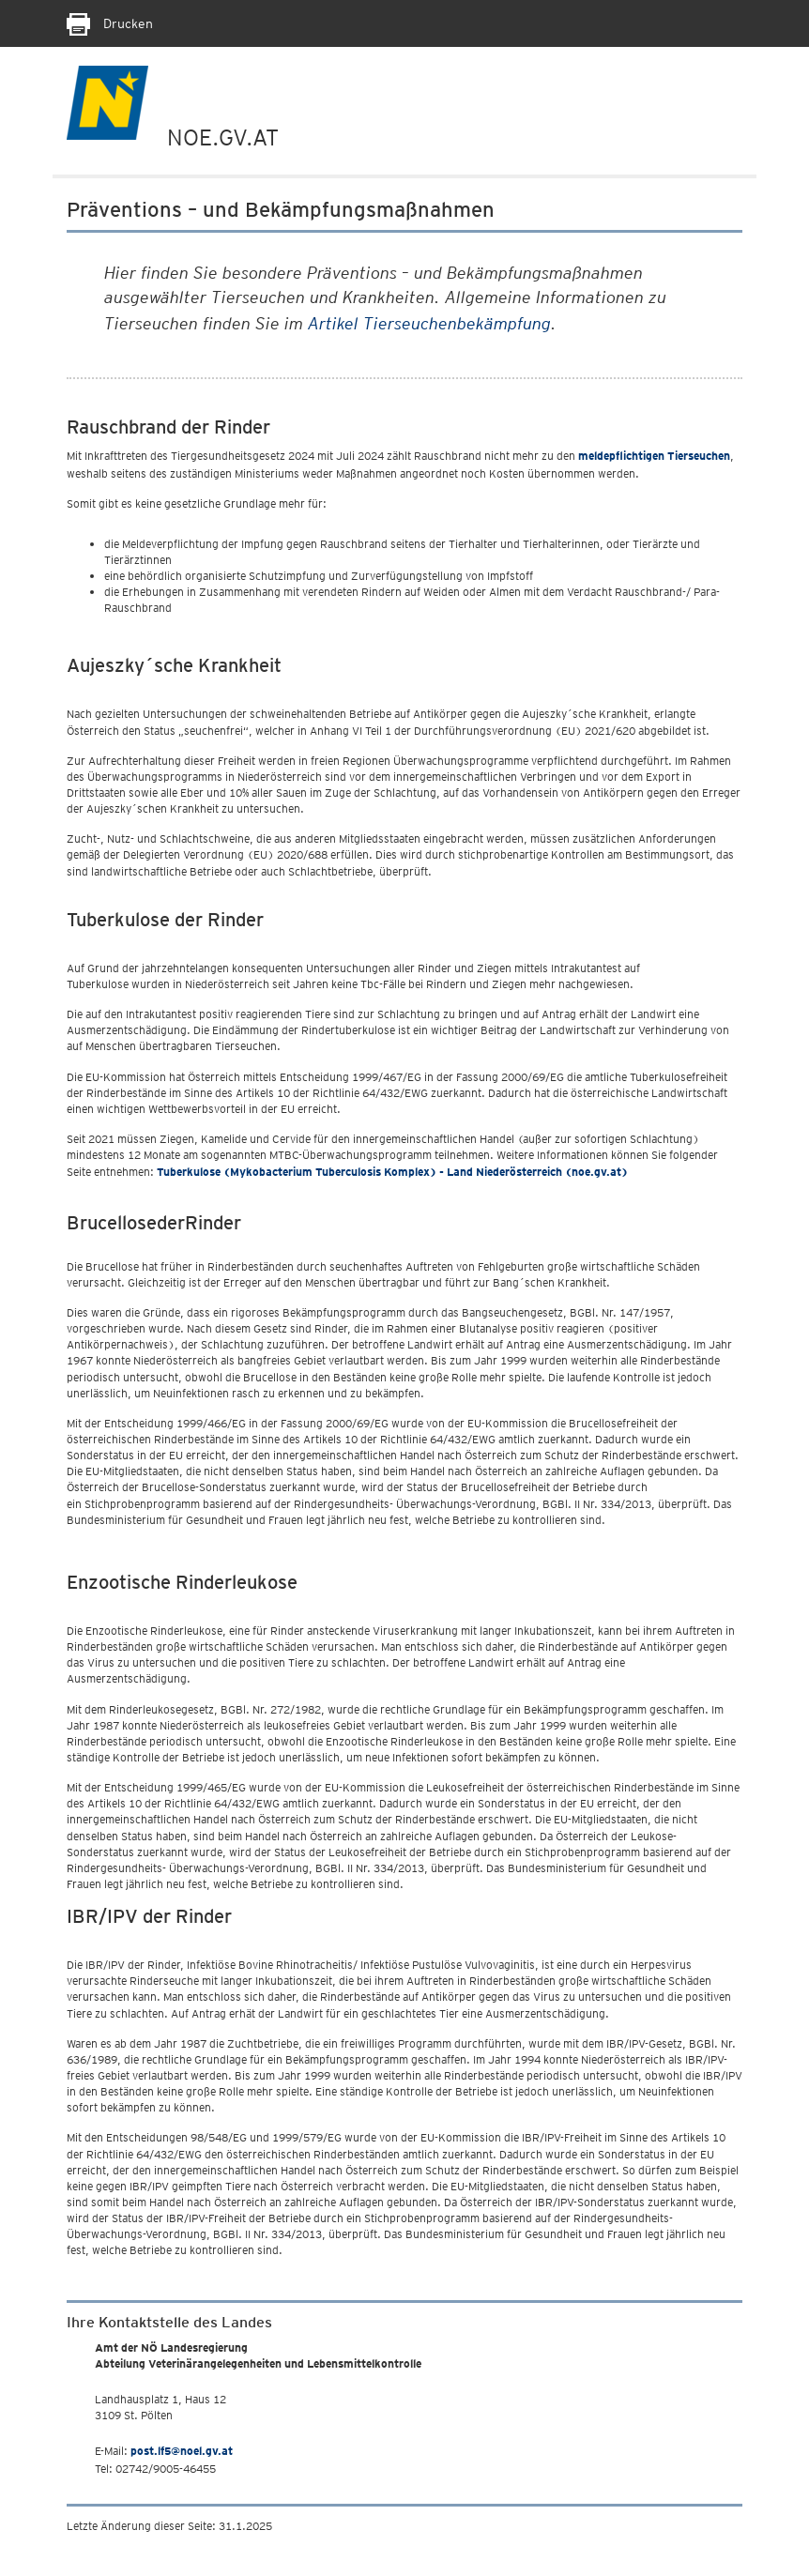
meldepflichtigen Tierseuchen (654, 456)
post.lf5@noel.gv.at (181, 2451)
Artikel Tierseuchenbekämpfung (429, 323)
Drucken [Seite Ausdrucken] (110, 23)
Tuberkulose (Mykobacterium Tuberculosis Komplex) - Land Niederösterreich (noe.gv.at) (392, 1172)
